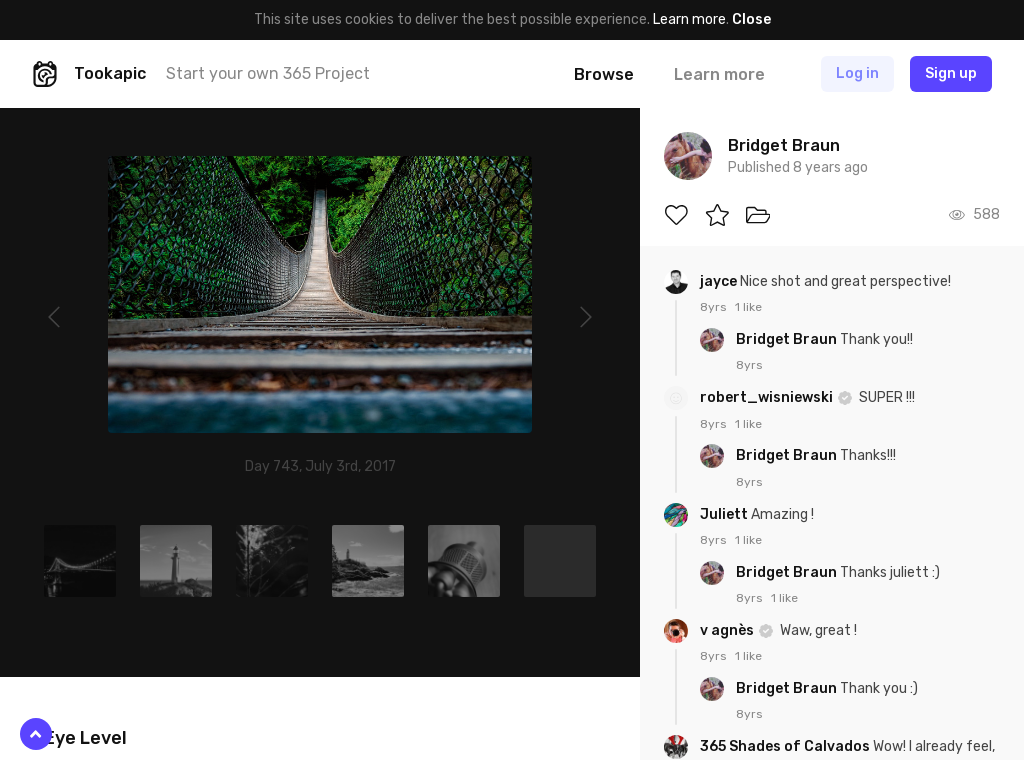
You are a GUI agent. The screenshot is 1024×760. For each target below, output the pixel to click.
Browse (604, 74)
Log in (857, 73)
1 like (748, 307)
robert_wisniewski (768, 397)
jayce (720, 281)
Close (751, 19)
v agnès (728, 630)
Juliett (725, 514)
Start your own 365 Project (268, 73)
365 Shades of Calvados (786, 746)
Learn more (689, 19)
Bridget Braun (788, 339)
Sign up (951, 73)
